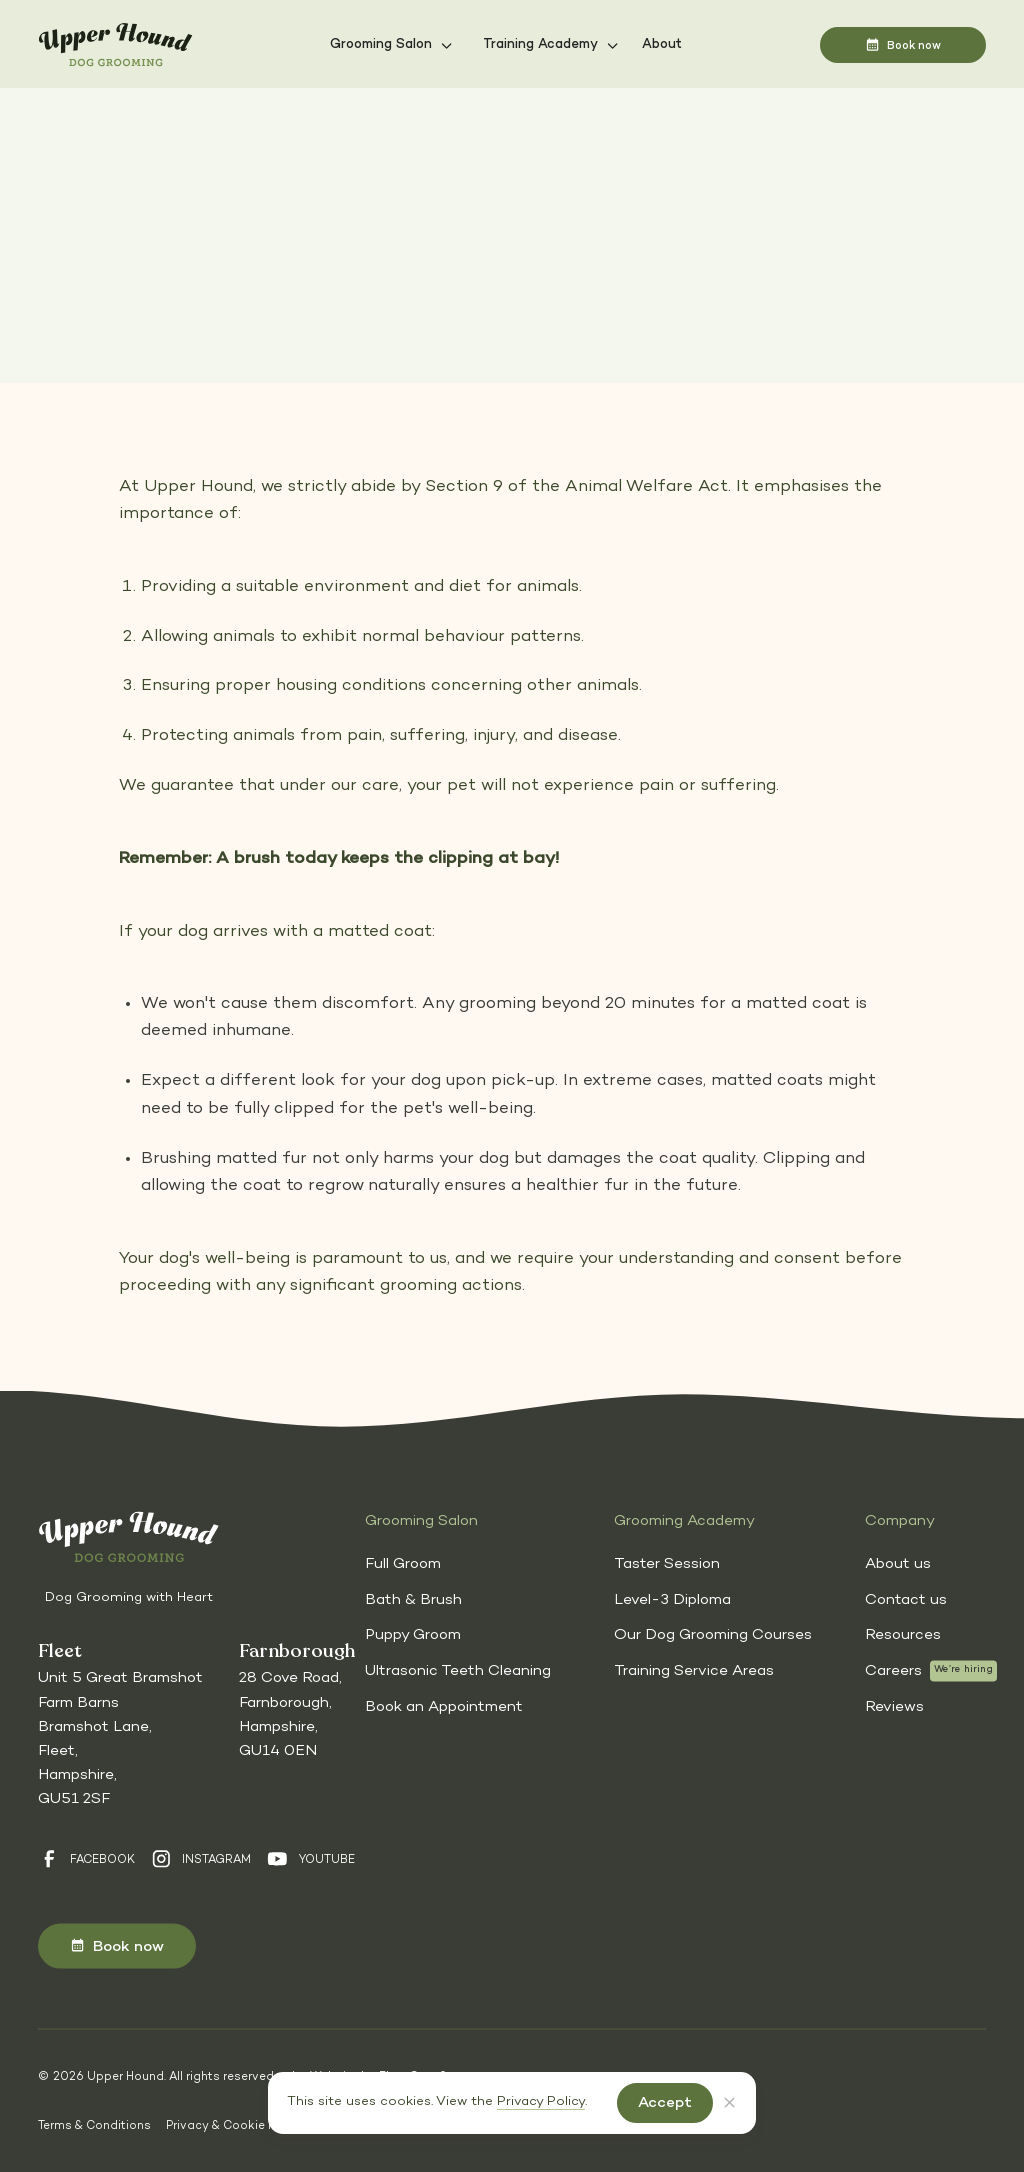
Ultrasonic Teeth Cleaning (458, 1671)
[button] (391, 45)
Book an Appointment (444, 1706)
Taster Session (667, 1564)
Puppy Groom (413, 1635)
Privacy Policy (541, 2102)
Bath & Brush (413, 1599)
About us (898, 1564)
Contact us (906, 1599)
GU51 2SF (74, 1799)
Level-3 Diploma (672, 1599)
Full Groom (403, 1564)
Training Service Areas (694, 1671)
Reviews (894, 1706)
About (662, 45)
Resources (903, 1635)
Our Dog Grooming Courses (713, 1635)
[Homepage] (115, 45)
